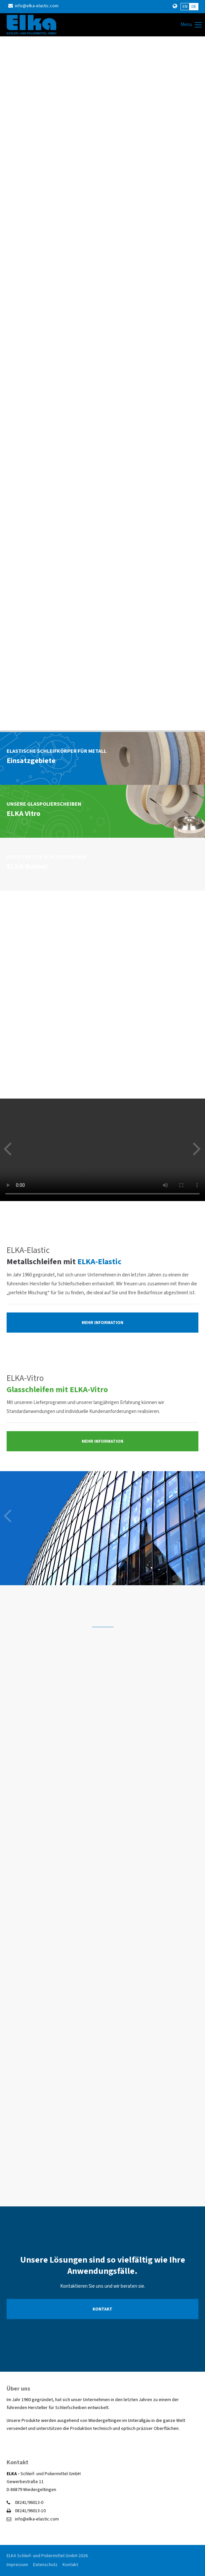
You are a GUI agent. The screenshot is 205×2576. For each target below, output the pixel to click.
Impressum (17, 2564)
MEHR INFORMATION (102, 1322)
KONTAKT (102, 2309)
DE (193, 6)
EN (185, 6)
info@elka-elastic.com (33, 6)
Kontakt (70, 2564)
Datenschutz (45, 2564)
